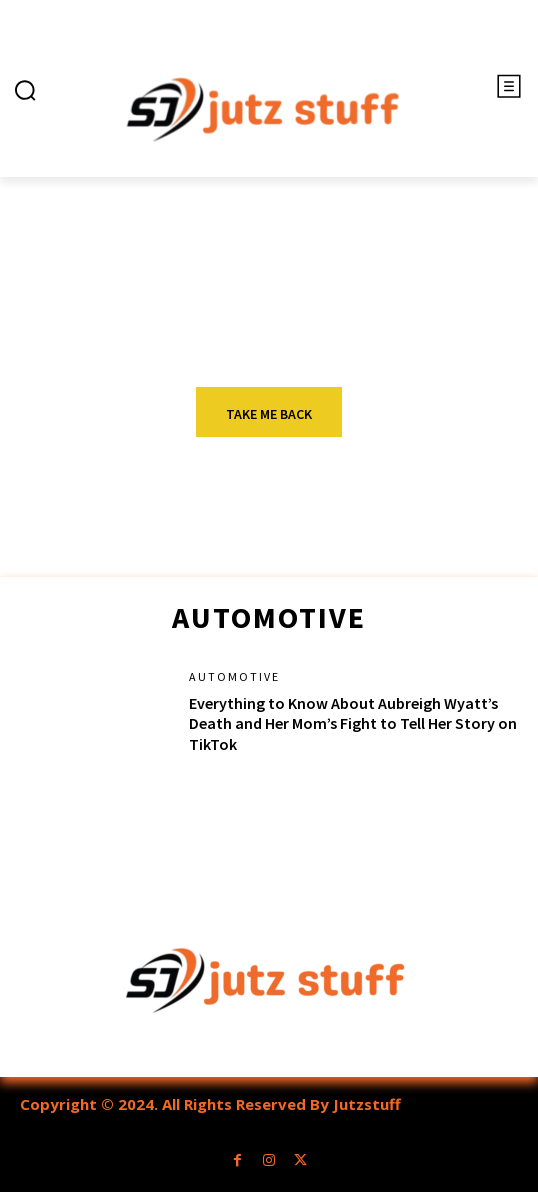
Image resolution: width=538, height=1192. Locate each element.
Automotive (234, 677)
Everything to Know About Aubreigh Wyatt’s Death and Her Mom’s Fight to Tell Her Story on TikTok (353, 724)
